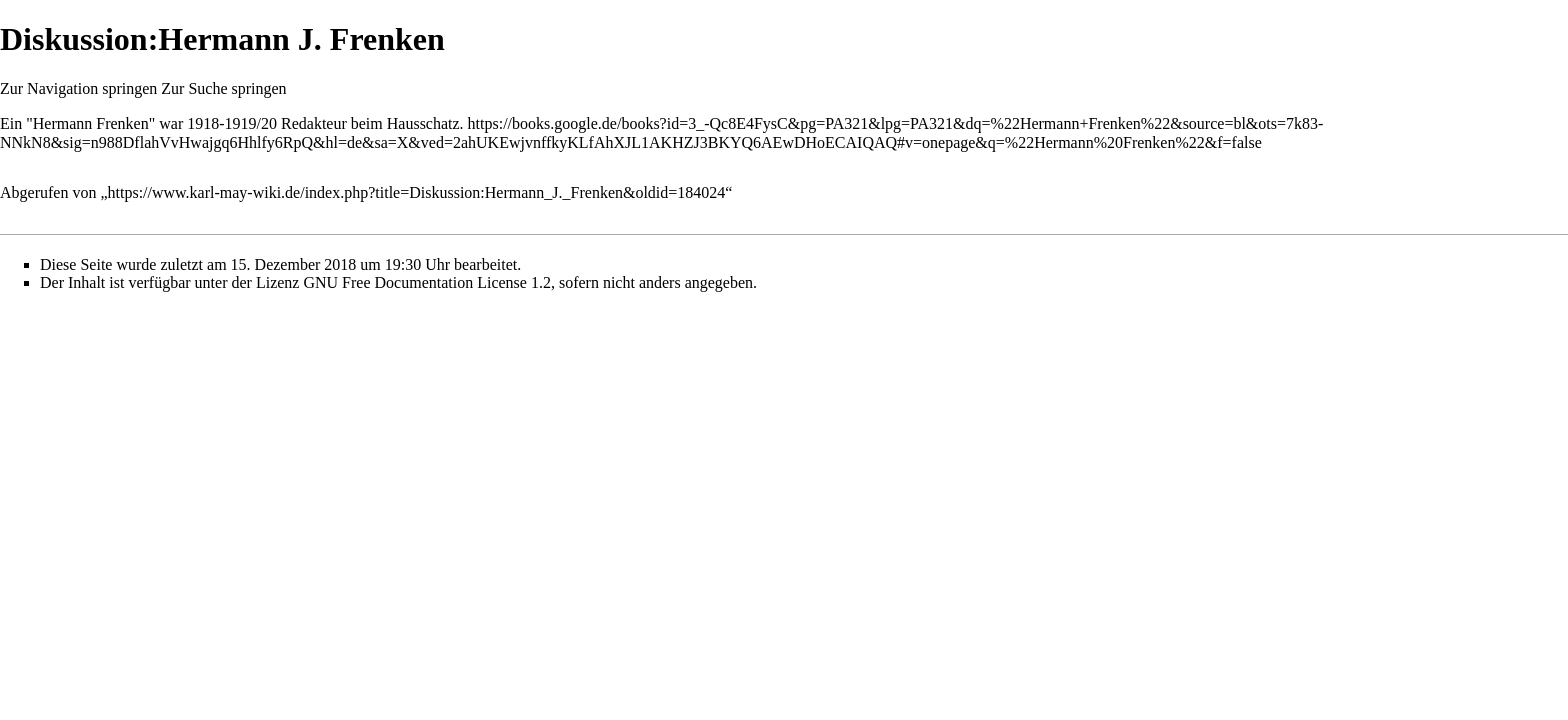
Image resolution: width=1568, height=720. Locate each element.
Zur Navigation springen (78, 88)
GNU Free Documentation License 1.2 (426, 282)
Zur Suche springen (223, 88)
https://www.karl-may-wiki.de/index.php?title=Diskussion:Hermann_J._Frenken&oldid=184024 (417, 192)
